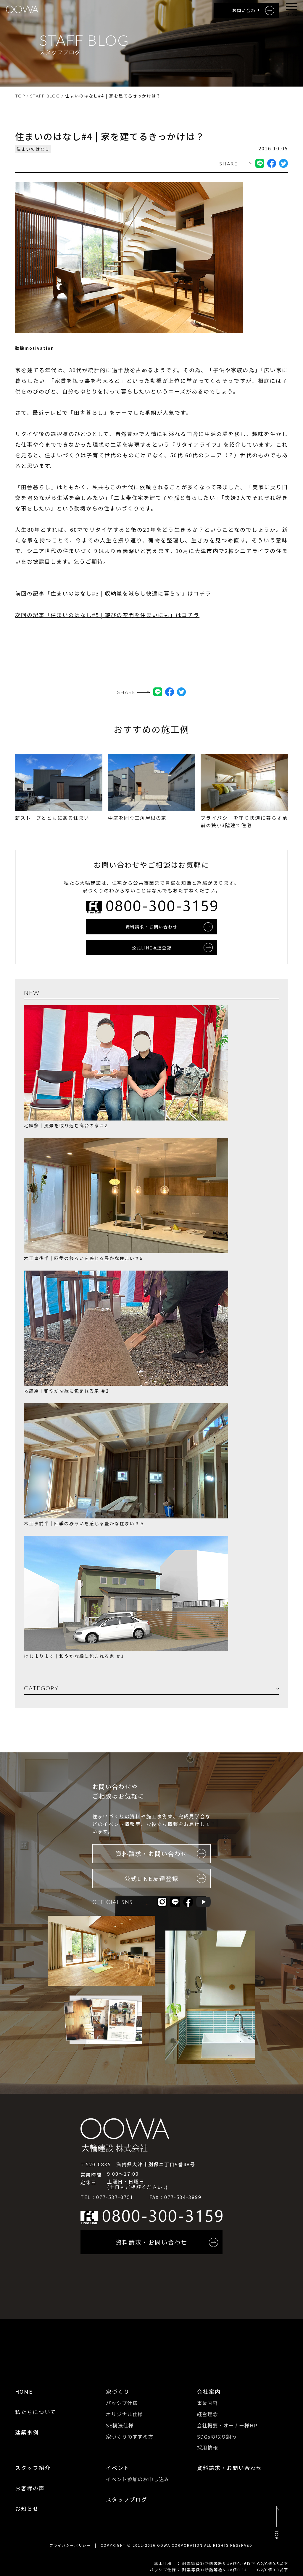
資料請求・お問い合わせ (229, 2466)
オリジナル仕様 (124, 2413)
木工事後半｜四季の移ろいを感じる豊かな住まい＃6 (83, 1258)
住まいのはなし (33, 149)
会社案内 (209, 2391)
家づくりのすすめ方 (130, 2435)
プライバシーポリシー (70, 2543)
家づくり (118, 2391)
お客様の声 (30, 2486)
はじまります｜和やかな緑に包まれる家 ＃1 (74, 1656)
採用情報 (207, 2446)
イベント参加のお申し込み (137, 2477)
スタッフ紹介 (33, 2466)
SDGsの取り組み (217, 2435)
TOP (20, 95)
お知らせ (27, 2507)
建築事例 (27, 2431)
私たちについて (35, 2411)
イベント (118, 2466)
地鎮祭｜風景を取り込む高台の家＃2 (65, 1125)
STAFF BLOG (45, 95)
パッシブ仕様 (122, 2402)
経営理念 (207, 2413)
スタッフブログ (126, 2498)
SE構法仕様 (119, 2424)
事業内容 (207, 2402)
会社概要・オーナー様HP (227, 2424)
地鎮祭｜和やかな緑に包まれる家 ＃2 (66, 1390)
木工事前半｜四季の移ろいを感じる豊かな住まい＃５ (84, 1523)
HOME (24, 2391)
